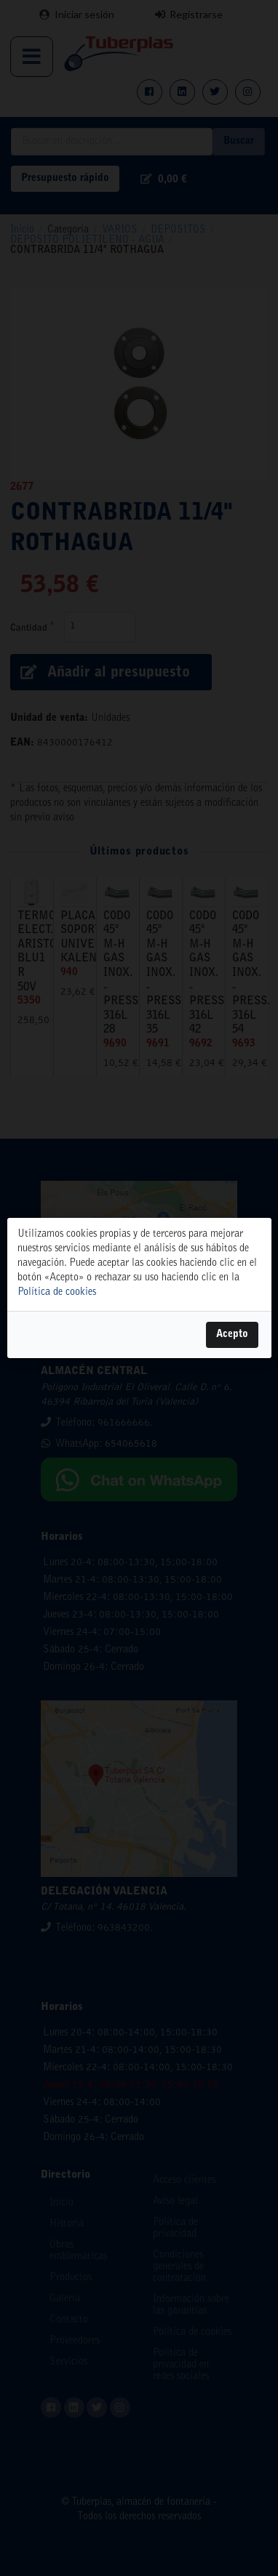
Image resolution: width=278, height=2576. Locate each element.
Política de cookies (56, 1293)
